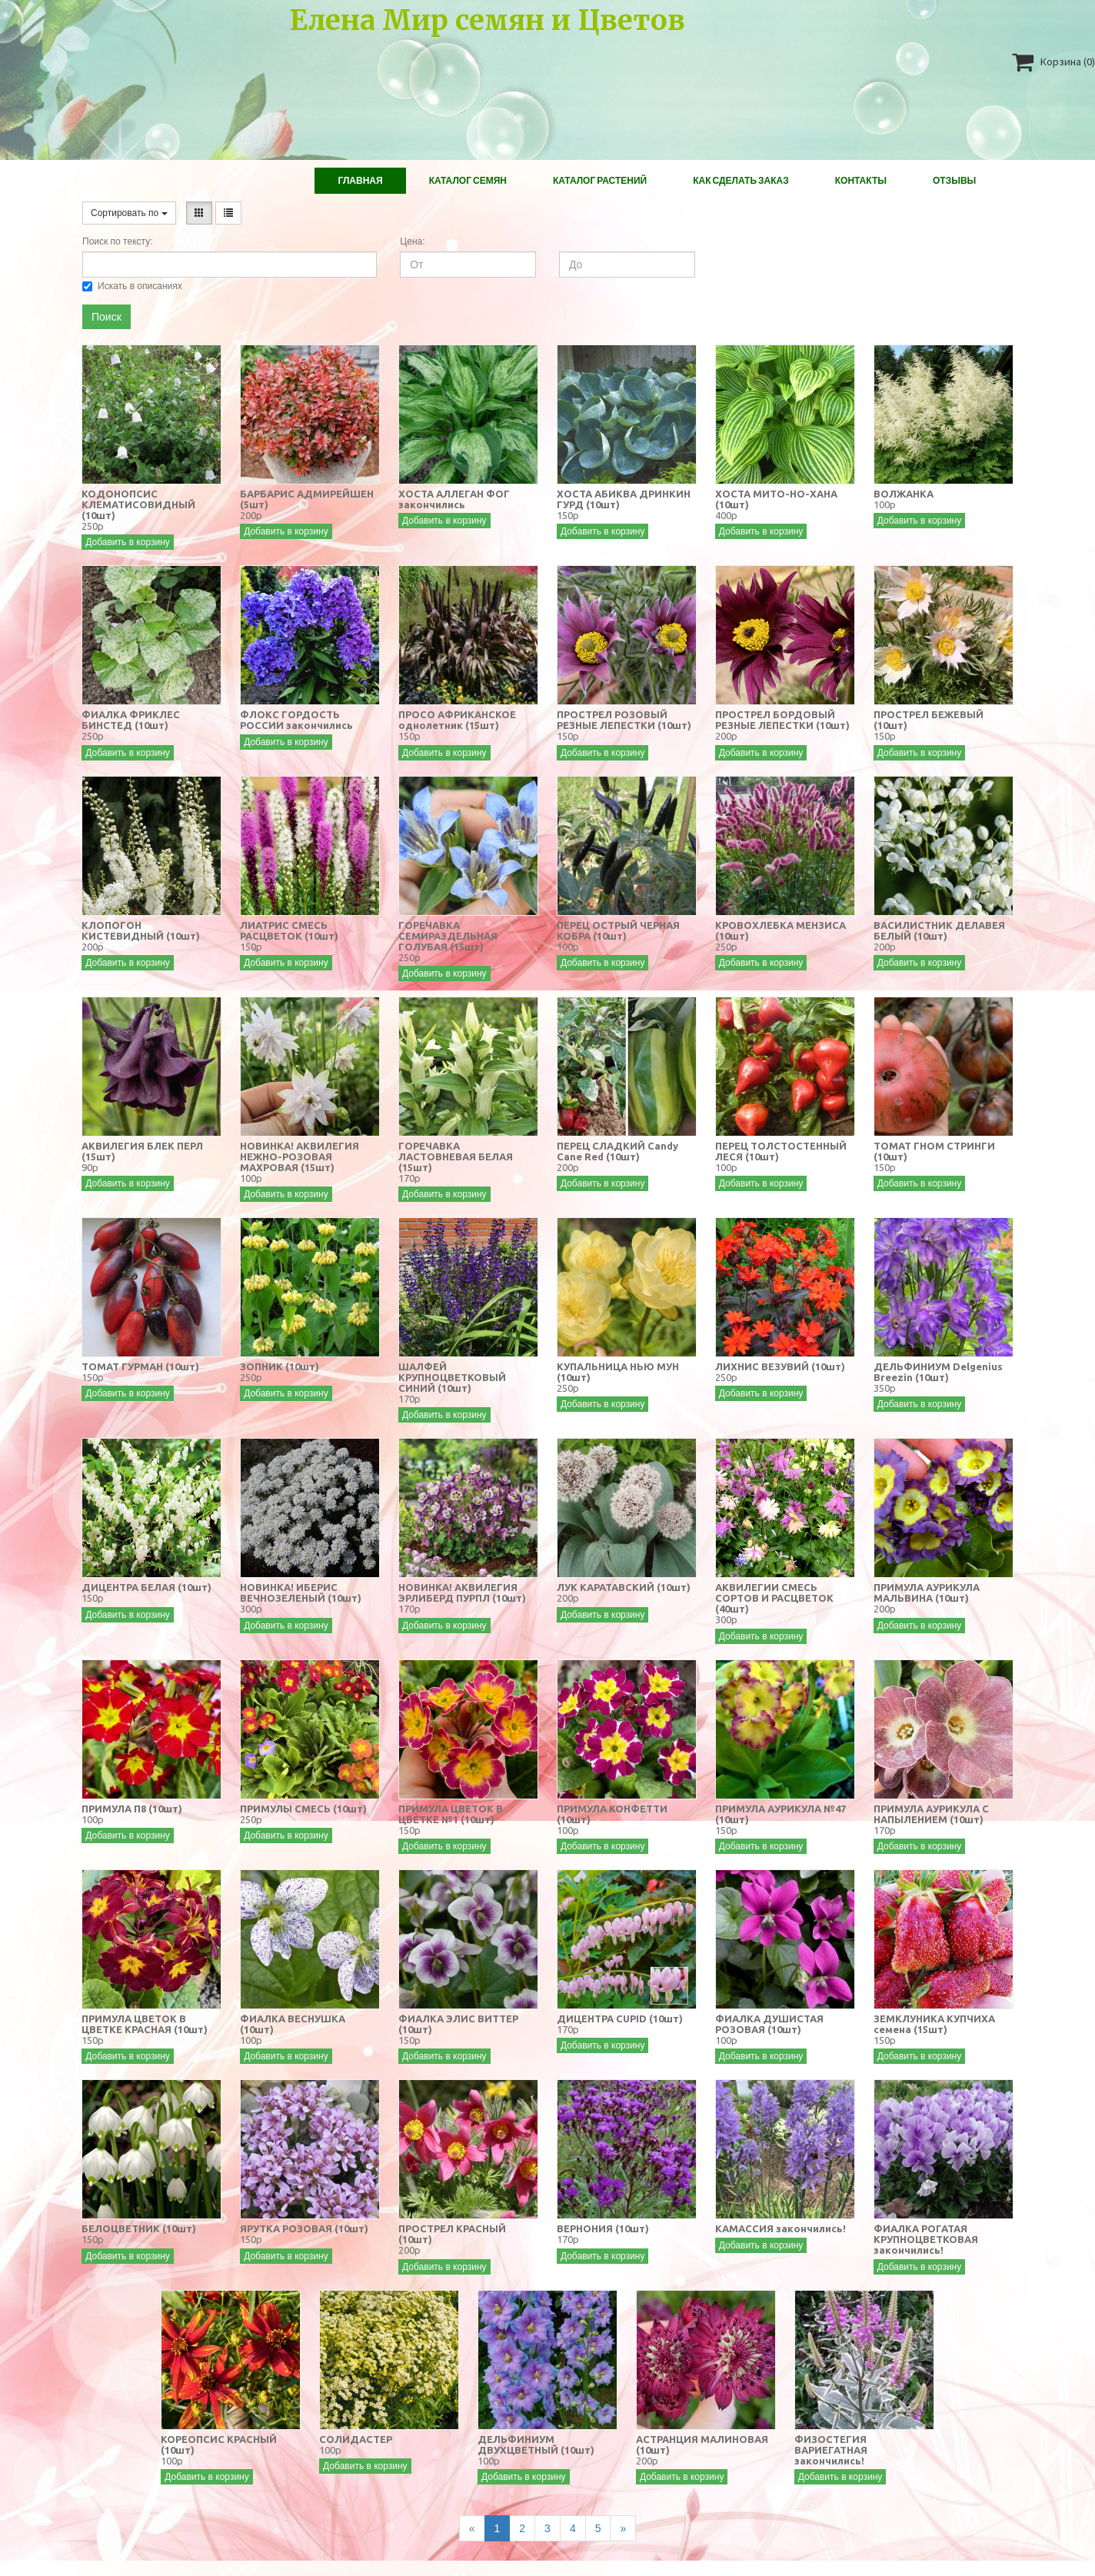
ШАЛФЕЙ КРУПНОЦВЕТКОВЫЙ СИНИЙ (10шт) (452, 1377)
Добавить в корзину (127, 542)
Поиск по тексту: (117, 241)
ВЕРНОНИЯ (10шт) (603, 2228)
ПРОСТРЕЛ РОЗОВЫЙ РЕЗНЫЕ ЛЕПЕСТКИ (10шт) (624, 720)
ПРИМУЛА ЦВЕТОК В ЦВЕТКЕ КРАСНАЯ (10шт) (145, 2024)
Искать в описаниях (132, 286)
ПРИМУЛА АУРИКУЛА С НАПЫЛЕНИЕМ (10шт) (931, 1814)
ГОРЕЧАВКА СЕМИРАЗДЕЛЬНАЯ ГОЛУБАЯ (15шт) (448, 936)
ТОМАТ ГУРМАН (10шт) (140, 1366)
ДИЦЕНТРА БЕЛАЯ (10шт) (146, 1587)
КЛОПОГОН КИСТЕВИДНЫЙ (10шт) (141, 930)
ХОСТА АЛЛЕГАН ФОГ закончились (454, 499)
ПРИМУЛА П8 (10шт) (132, 1808)
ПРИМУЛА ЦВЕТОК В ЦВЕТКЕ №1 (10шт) (450, 1814)
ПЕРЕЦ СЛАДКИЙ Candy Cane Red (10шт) (617, 1151)
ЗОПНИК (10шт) (279, 1366)
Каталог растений (600, 180)
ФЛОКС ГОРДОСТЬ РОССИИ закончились (296, 720)
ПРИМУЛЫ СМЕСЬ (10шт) (303, 1808)
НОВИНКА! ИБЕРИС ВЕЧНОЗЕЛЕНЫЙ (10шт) (300, 1592)
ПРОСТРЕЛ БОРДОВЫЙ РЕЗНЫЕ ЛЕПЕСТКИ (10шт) (782, 720)
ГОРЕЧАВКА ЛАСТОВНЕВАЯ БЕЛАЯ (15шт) (455, 1156)
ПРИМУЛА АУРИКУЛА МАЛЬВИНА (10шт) (927, 1592)
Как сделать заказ (741, 180)
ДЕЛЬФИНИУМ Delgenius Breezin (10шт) (938, 1372)
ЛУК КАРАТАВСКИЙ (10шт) (624, 1587)
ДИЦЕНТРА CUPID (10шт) (620, 2018)
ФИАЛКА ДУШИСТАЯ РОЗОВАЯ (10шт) (769, 2024)
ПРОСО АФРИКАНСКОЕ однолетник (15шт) (457, 720)
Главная (360, 180)
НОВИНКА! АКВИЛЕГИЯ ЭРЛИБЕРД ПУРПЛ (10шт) (462, 1592)
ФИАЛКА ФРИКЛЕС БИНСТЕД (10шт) (131, 720)
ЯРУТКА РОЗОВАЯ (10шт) (304, 2228)
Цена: (412, 241)
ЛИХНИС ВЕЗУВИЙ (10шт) (780, 1366)
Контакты (861, 180)
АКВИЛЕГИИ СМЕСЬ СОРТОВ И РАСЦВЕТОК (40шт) (774, 1598)
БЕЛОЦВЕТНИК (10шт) (139, 2228)
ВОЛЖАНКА (904, 493)
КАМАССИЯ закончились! (780, 2228)
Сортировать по (129, 213)
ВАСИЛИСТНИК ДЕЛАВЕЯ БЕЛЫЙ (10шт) (939, 930)
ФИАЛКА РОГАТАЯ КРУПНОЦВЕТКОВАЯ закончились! (926, 2239)
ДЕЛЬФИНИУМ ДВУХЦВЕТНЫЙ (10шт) (536, 2444)
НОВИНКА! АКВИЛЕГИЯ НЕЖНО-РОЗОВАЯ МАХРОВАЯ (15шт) (299, 1156)
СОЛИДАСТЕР (355, 2439)
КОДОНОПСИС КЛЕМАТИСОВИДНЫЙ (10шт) (138, 504)
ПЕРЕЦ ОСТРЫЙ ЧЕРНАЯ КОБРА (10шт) (618, 930)
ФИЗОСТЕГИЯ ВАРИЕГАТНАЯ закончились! (830, 2450)
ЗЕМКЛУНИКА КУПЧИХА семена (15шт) (934, 2024)
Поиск (106, 317)
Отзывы (954, 180)
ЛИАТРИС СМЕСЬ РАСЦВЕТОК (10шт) (289, 930)
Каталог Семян (468, 180)
